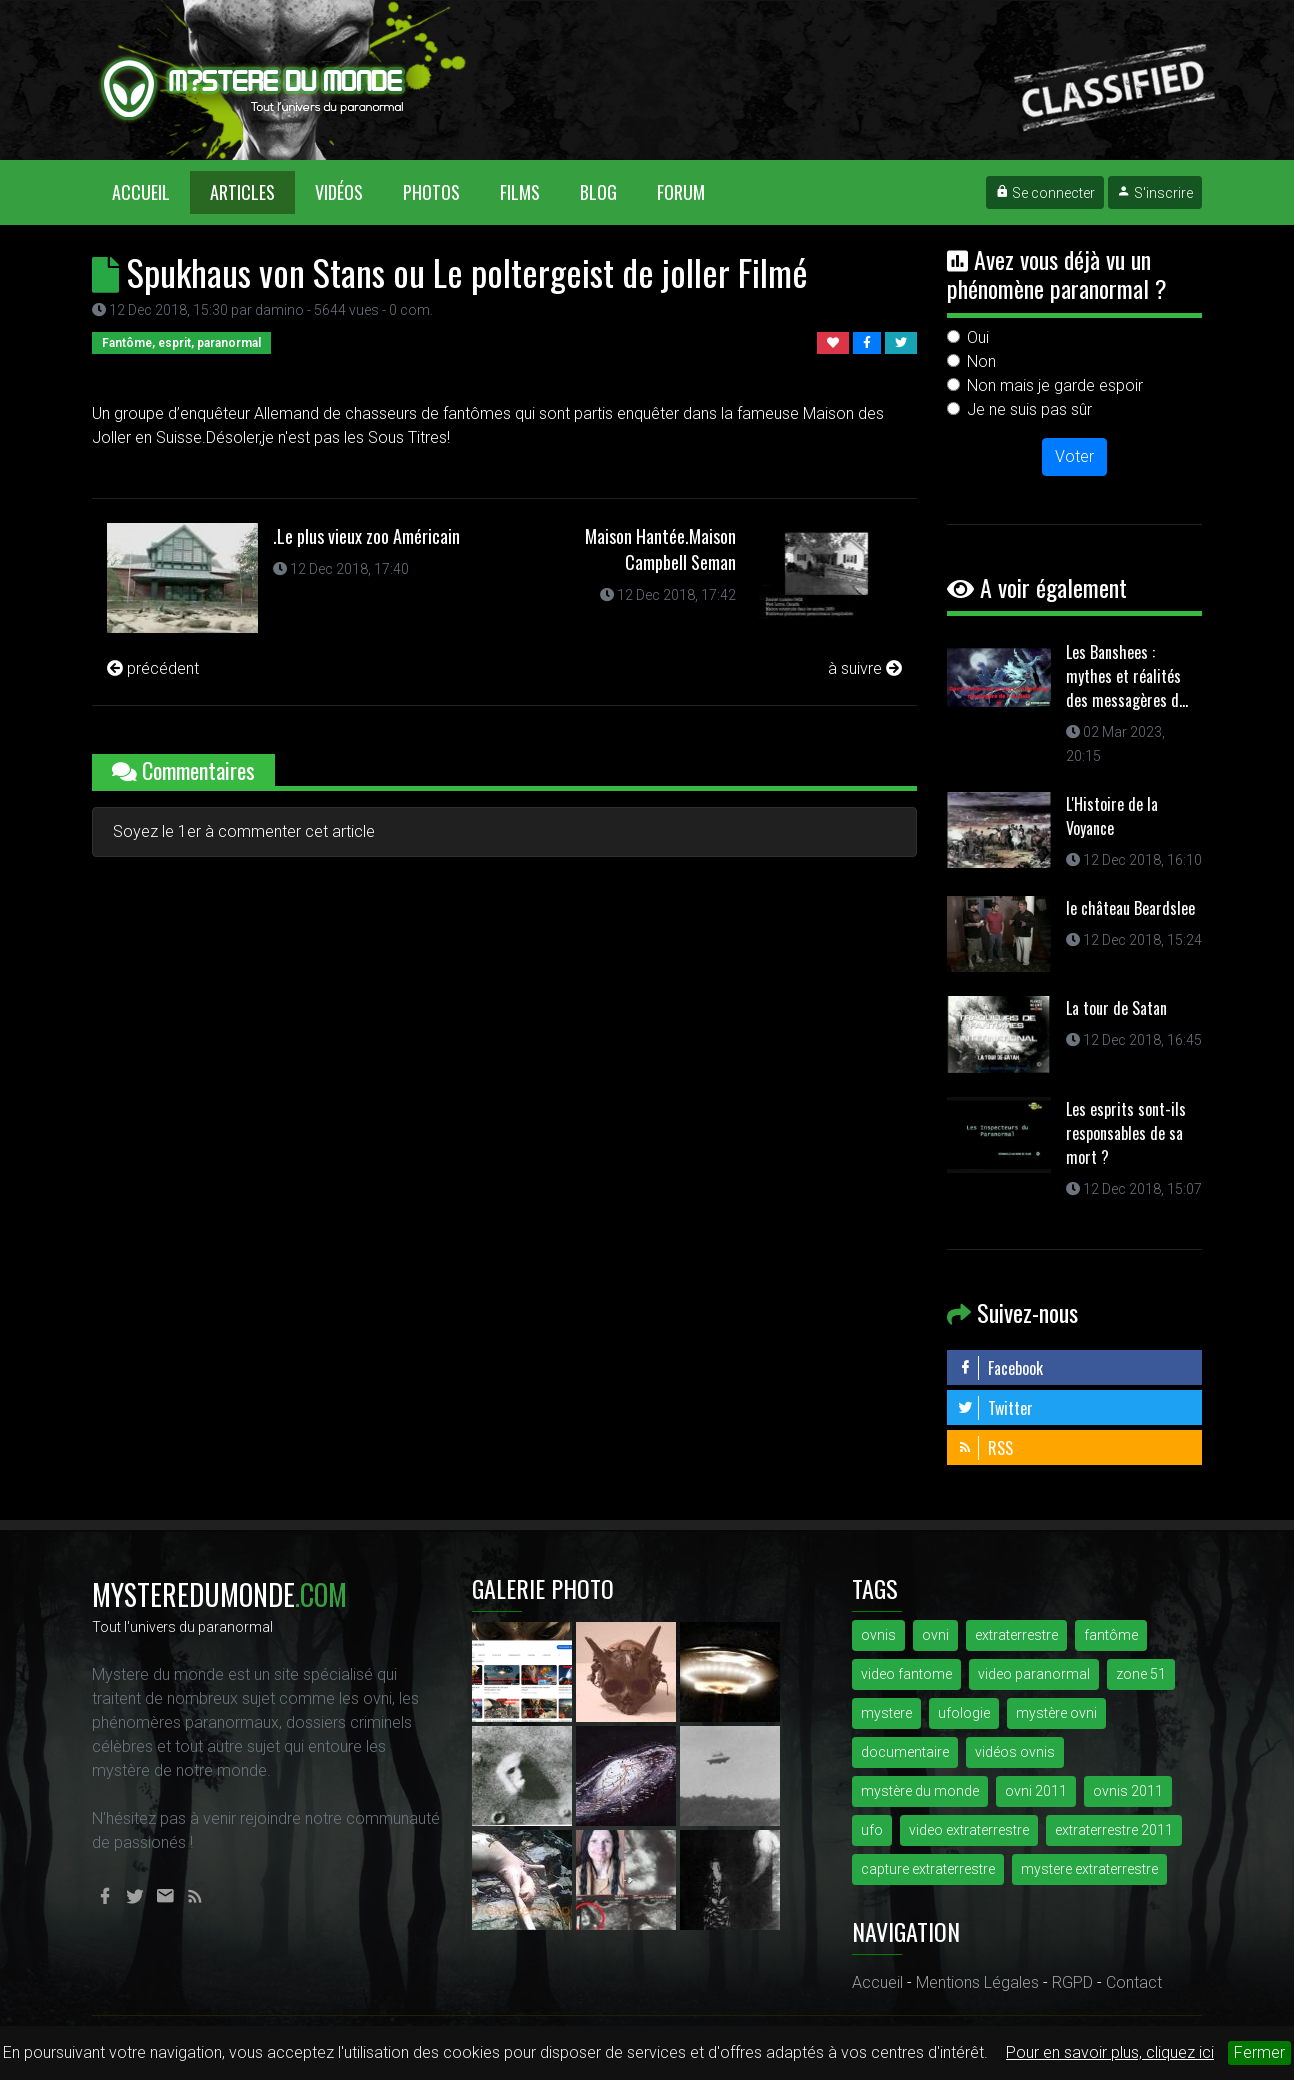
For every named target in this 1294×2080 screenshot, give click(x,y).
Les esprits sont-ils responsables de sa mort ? (1126, 1133)
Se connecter (1045, 193)
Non (981, 361)
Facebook (1000, 1368)
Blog (598, 192)
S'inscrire (1155, 193)
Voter (1074, 456)
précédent (153, 668)
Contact (1134, 1982)
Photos (431, 192)
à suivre (865, 668)
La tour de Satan (1116, 1008)
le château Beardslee (1130, 908)
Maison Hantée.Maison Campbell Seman (660, 549)
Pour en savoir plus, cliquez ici (1110, 2052)
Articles (242, 192)
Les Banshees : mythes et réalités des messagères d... (1127, 676)
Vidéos (339, 192)
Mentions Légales (977, 1982)
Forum (681, 192)
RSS (985, 1448)
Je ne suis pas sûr (1029, 409)
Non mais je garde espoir (1055, 385)
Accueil (151, 191)
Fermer (1259, 2052)
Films (520, 192)
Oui (978, 337)
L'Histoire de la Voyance (1112, 816)
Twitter (995, 1408)
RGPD (1072, 1982)
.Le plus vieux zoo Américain (366, 536)
